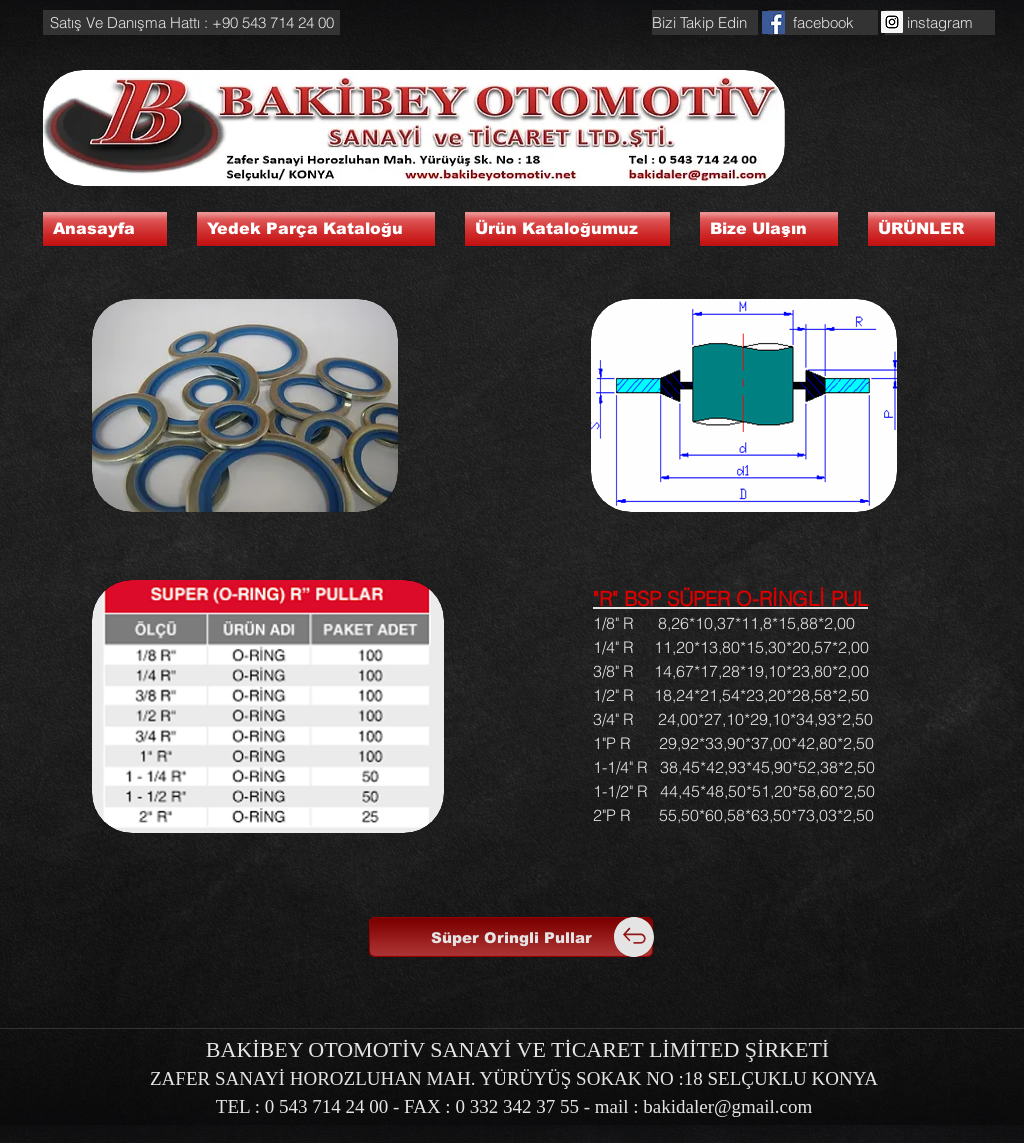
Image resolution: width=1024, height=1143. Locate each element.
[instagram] (940, 22)
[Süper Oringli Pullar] (511, 937)
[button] (191, 22)
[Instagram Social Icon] (892, 22)
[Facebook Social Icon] (773, 22)
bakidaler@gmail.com (727, 1106)
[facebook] (823, 22)
